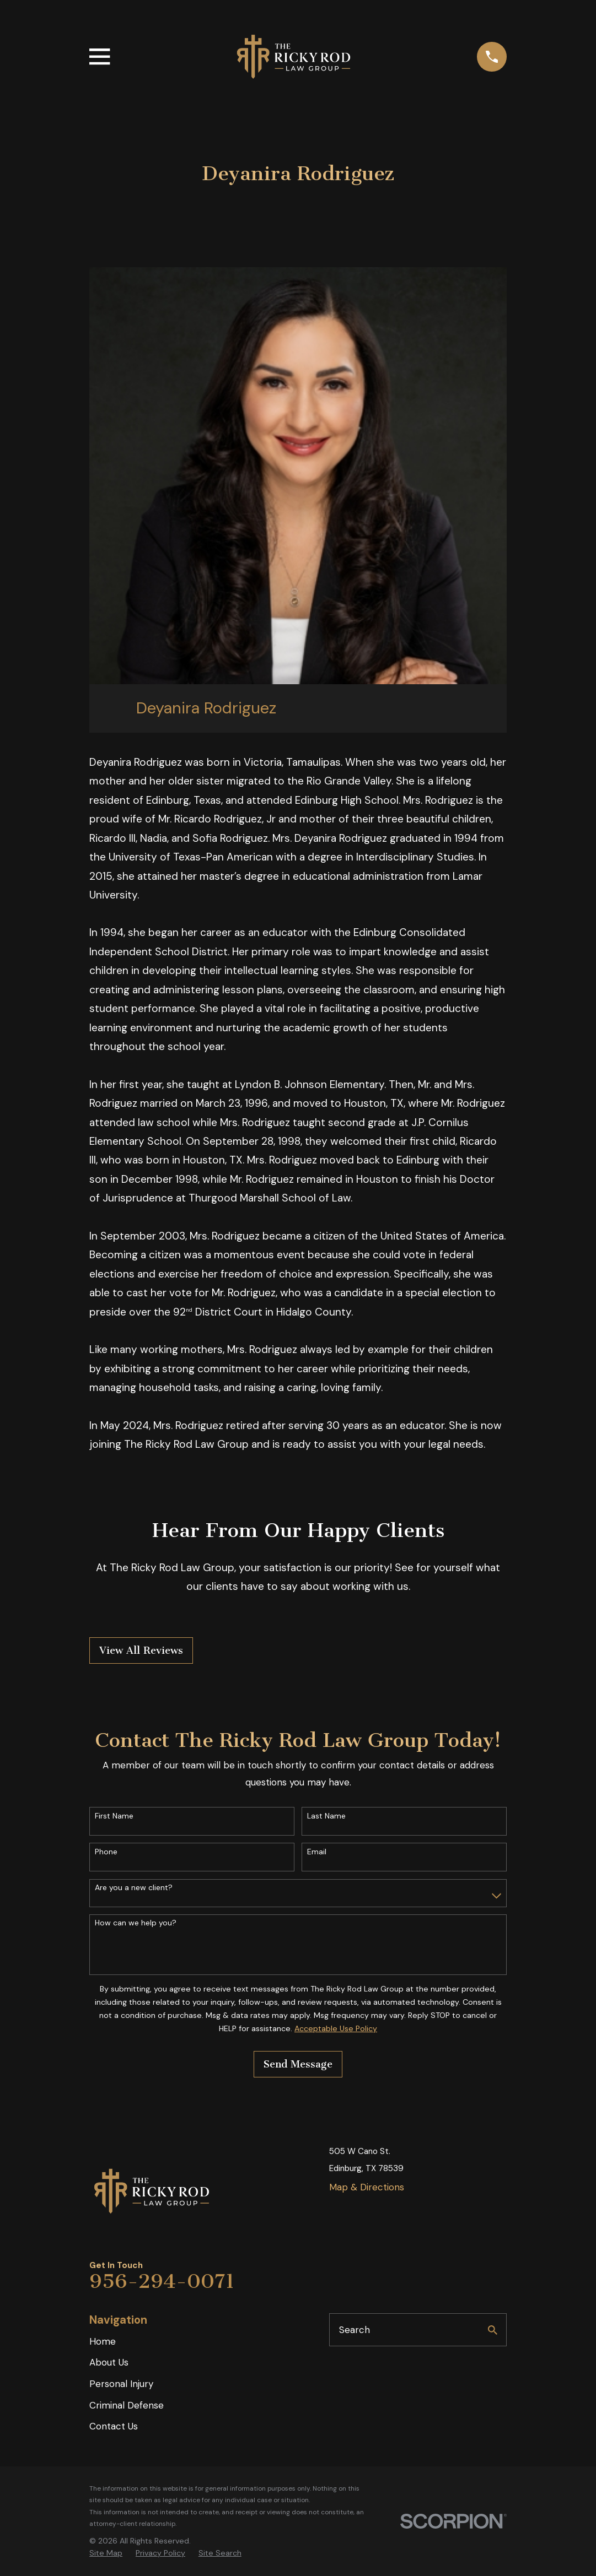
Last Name (326, 1816)
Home (102, 2341)
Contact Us (113, 2426)
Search (354, 2330)
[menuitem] (105, 2553)
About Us (108, 2362)
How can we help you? (135, 1923)
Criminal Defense (126, 2405)
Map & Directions (366, 2187)
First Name (114, 1816)
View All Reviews (141, 1650)
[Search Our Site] (492, 2330)
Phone (106, 1852)
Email (316, 1852)
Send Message (298, 2064)
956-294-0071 (161, 2281)
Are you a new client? (134, 1887)
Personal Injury (121, 2384)
